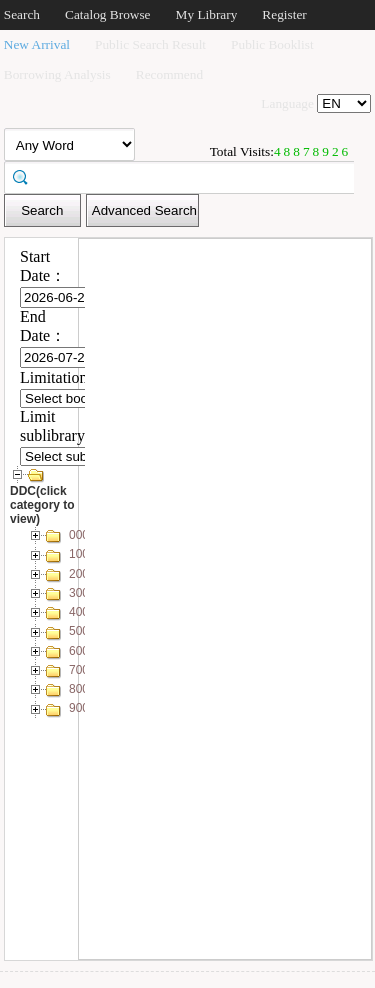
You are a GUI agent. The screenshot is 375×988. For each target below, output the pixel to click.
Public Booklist (272, 44)
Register (284, 14)
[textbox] (186, 176)
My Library (207, 14)
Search (22, 14)
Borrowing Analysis (57, 74)
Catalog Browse (108, 14)
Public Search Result (150, 44)
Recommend (169, 74)
